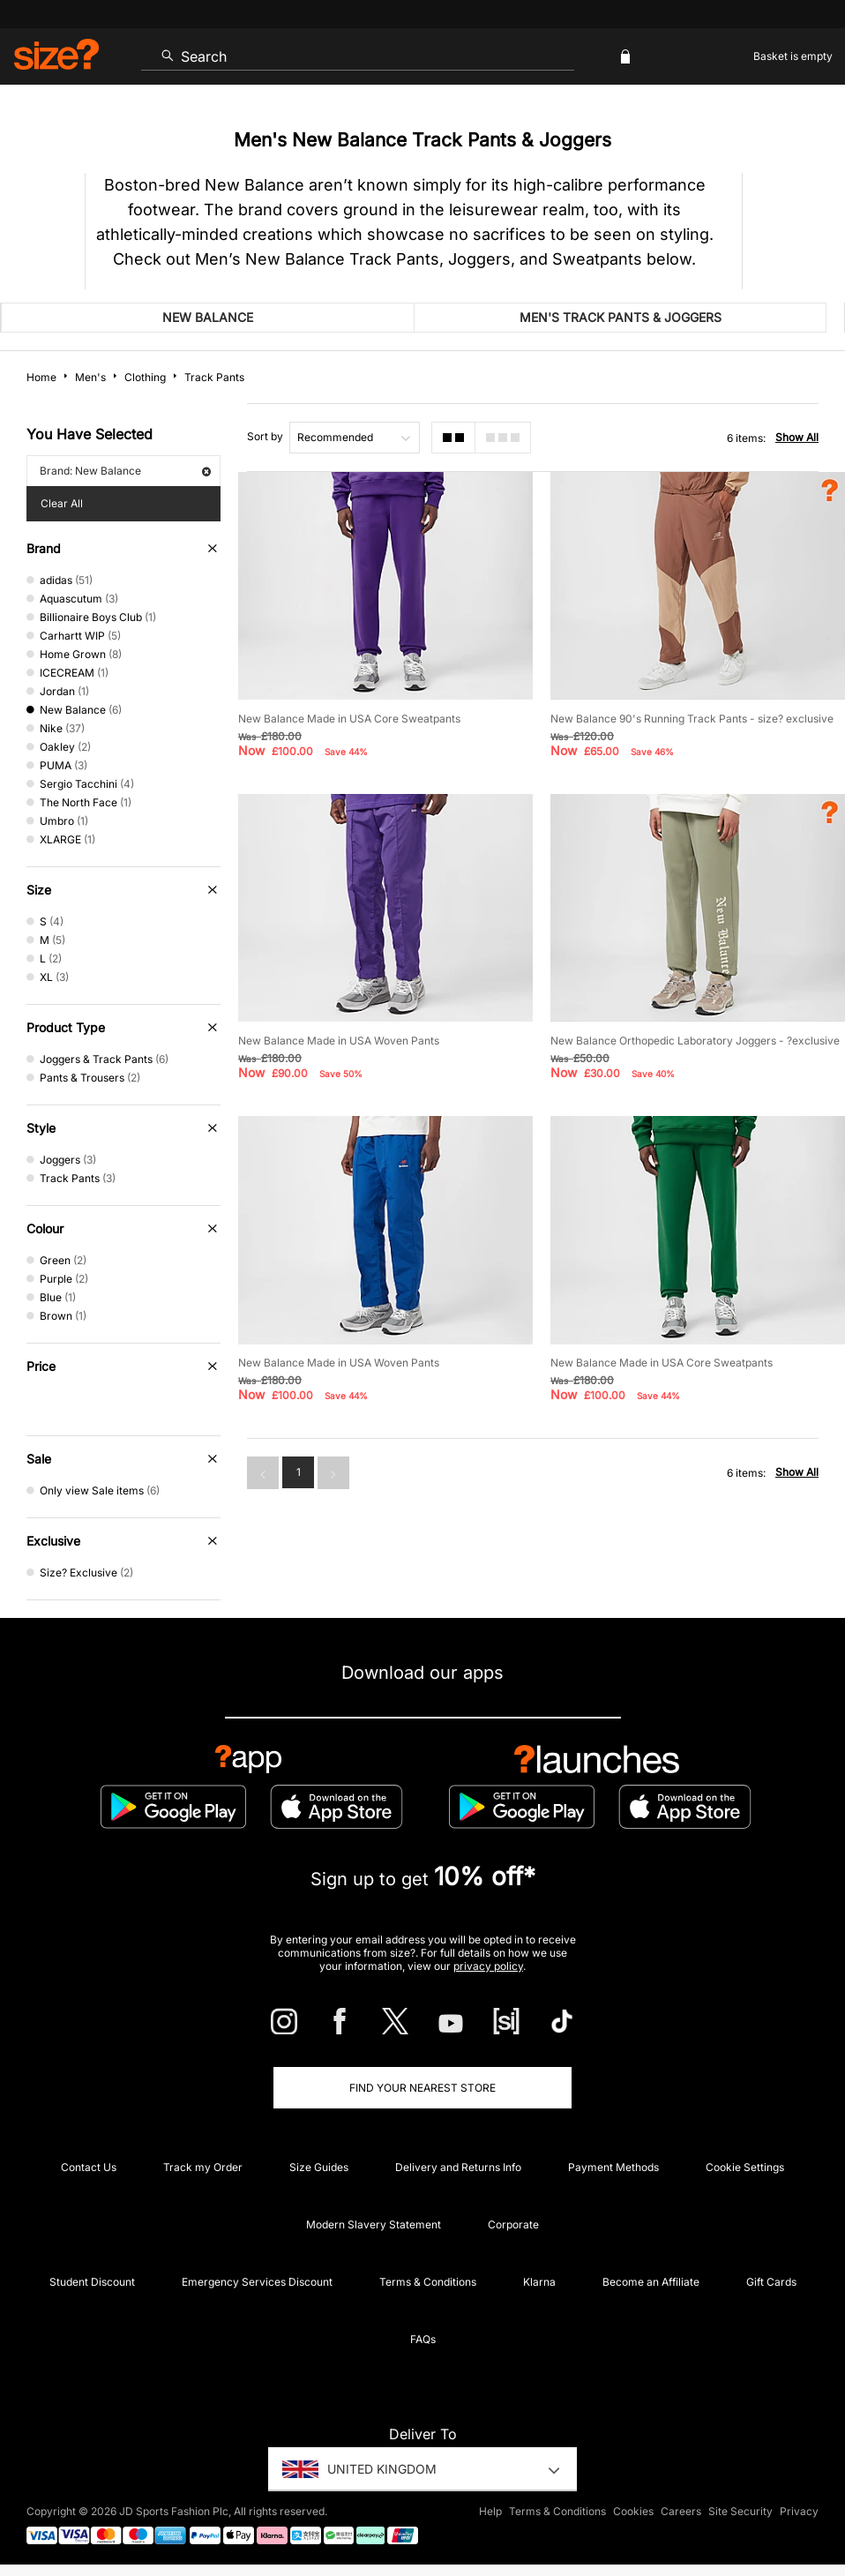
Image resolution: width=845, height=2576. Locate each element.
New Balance (207, 317)
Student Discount (92, 2281)
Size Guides (318, 2167)
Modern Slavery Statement (373, 2224)
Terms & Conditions (427, 2281)
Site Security (740, 2511)
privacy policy (488, 1966)
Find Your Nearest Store (422, 2087)
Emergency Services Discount (257, 2281)
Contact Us (88, 2167)
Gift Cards (771, 2281)
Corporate (513, 2224)
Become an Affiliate (650, 2281)
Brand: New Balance (125, 470)
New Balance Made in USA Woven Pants (338, 1040)
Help (490, 2511)
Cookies (633, 2511)
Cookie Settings (745, 2167)
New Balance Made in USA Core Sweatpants (349, 718)
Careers (681, 2511)
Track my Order (203, 2167)
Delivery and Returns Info (458, 2167)
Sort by (265, 436)
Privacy (799, 2511)
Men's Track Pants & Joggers (621, 317)
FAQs (423, 2339)
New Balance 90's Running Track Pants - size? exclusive (692, 718)
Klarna (539, 2281)
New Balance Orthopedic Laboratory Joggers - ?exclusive (695, 1040)
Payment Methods (613, 2167)
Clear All (62, 503)
